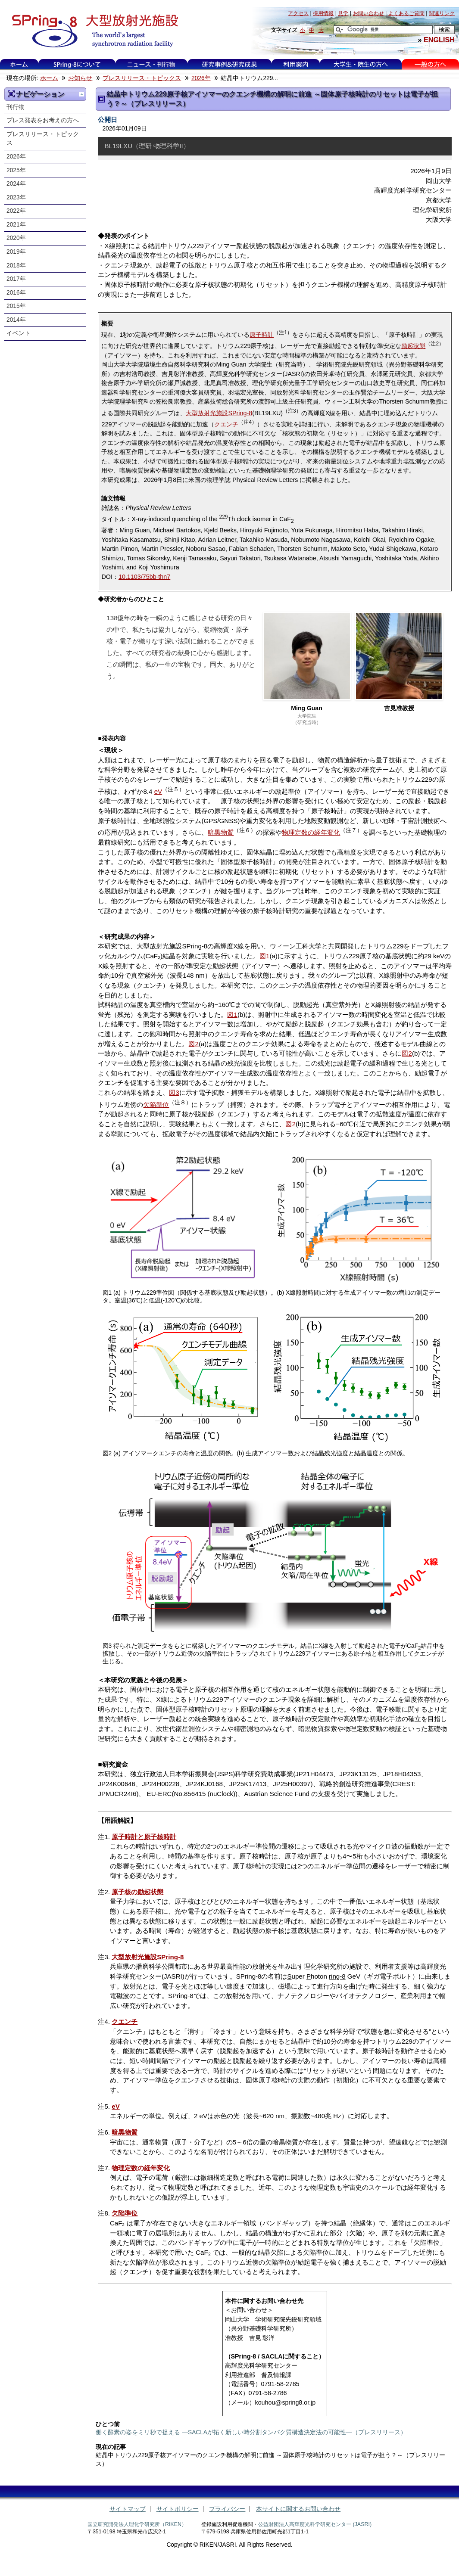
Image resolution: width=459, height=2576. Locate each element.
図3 (174, 1092)
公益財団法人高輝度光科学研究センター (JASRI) (315, 2524)
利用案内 (295, 64)
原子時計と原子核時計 (144, 1836)
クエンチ (226, 424)
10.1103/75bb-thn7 (144, 576)
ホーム (19, 64)
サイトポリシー (177, 2509)
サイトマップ (127, 2509)
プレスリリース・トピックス (142, 78)
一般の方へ (430, 64)
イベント (18, 333)
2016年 (16, 292)
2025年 (16, 170)
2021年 (16, 224)
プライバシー (227, 2509)
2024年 (16, 183)
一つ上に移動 (81, 94)
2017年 (16, 279)
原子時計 (262, 334)
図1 (264, 956)
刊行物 (15, 107)
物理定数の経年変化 (311, 832)
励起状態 (413, 345)
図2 (193, 1043)
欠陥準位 (156, 1104)
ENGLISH (439, 40)
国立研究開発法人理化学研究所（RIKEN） (137, 2524)
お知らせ (80, 78)
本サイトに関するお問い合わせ (298, 2509)
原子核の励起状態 (137, 1891)
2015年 (16, 306)
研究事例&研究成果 (229, 64)
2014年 (16, 320)
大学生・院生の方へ (361, 64)
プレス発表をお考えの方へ (42, 120)
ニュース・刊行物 (151, 64)
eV (158, 791)
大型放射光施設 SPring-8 (92, 31)
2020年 (16, 238)
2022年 (16, 211)
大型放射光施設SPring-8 (219, 413)
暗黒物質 (221, 832)
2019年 (16, 252)
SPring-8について (77, 64)
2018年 (16, 265)
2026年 (201, 78)
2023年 (16, 197)
